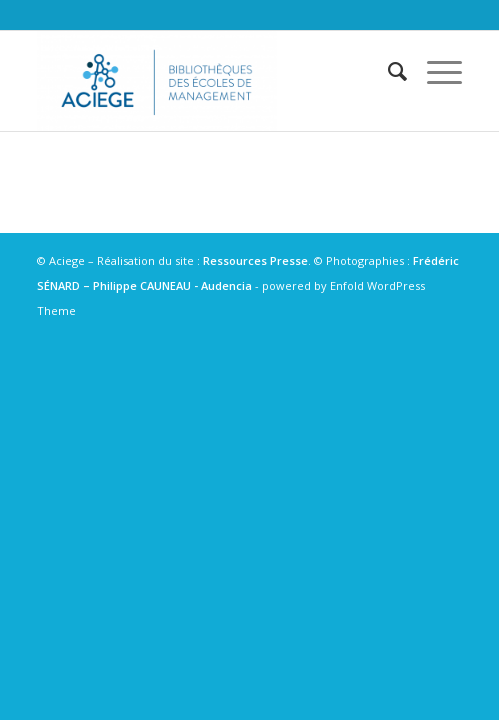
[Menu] (434, 71)
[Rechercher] (387, 71)
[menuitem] (387, 71)
